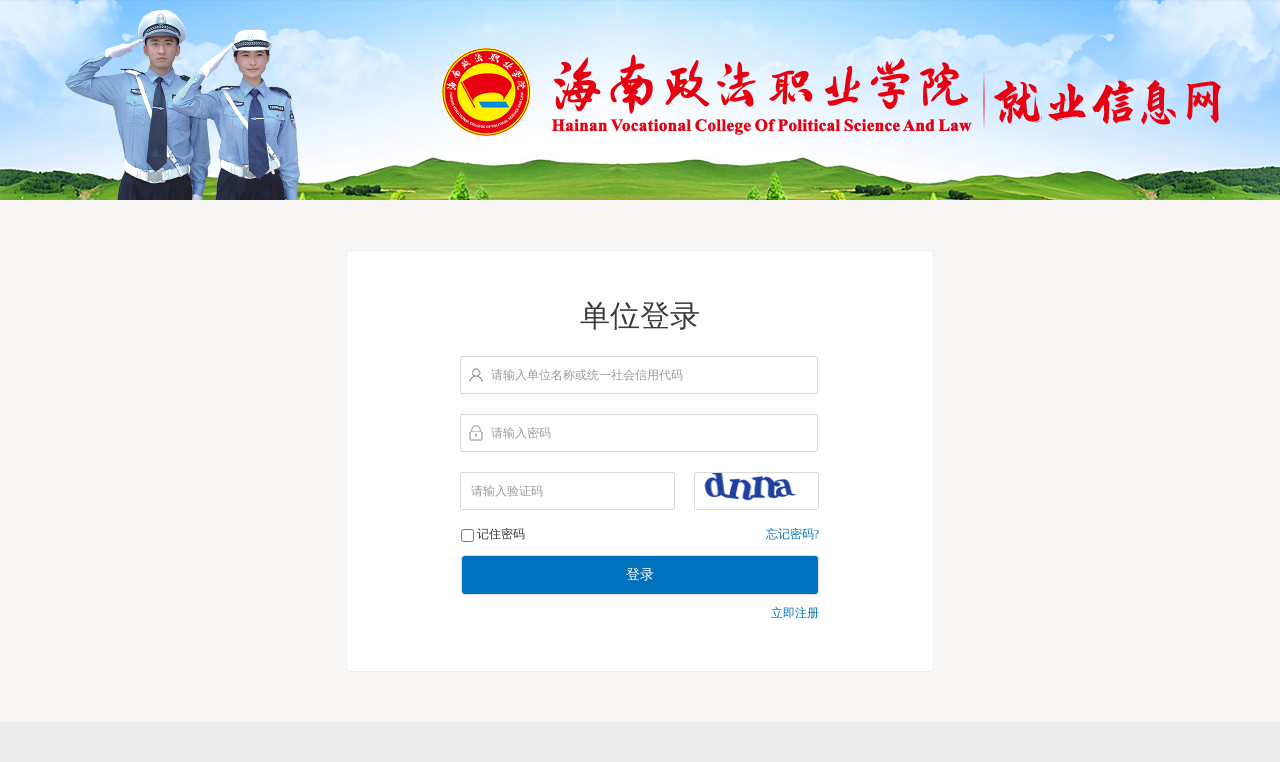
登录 (640, 574)
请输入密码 (521, 433)
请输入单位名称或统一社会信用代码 (587, 375)
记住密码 (501, 534)
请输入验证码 (507, 491)
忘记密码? (792, 534)
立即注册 (795, 613)
